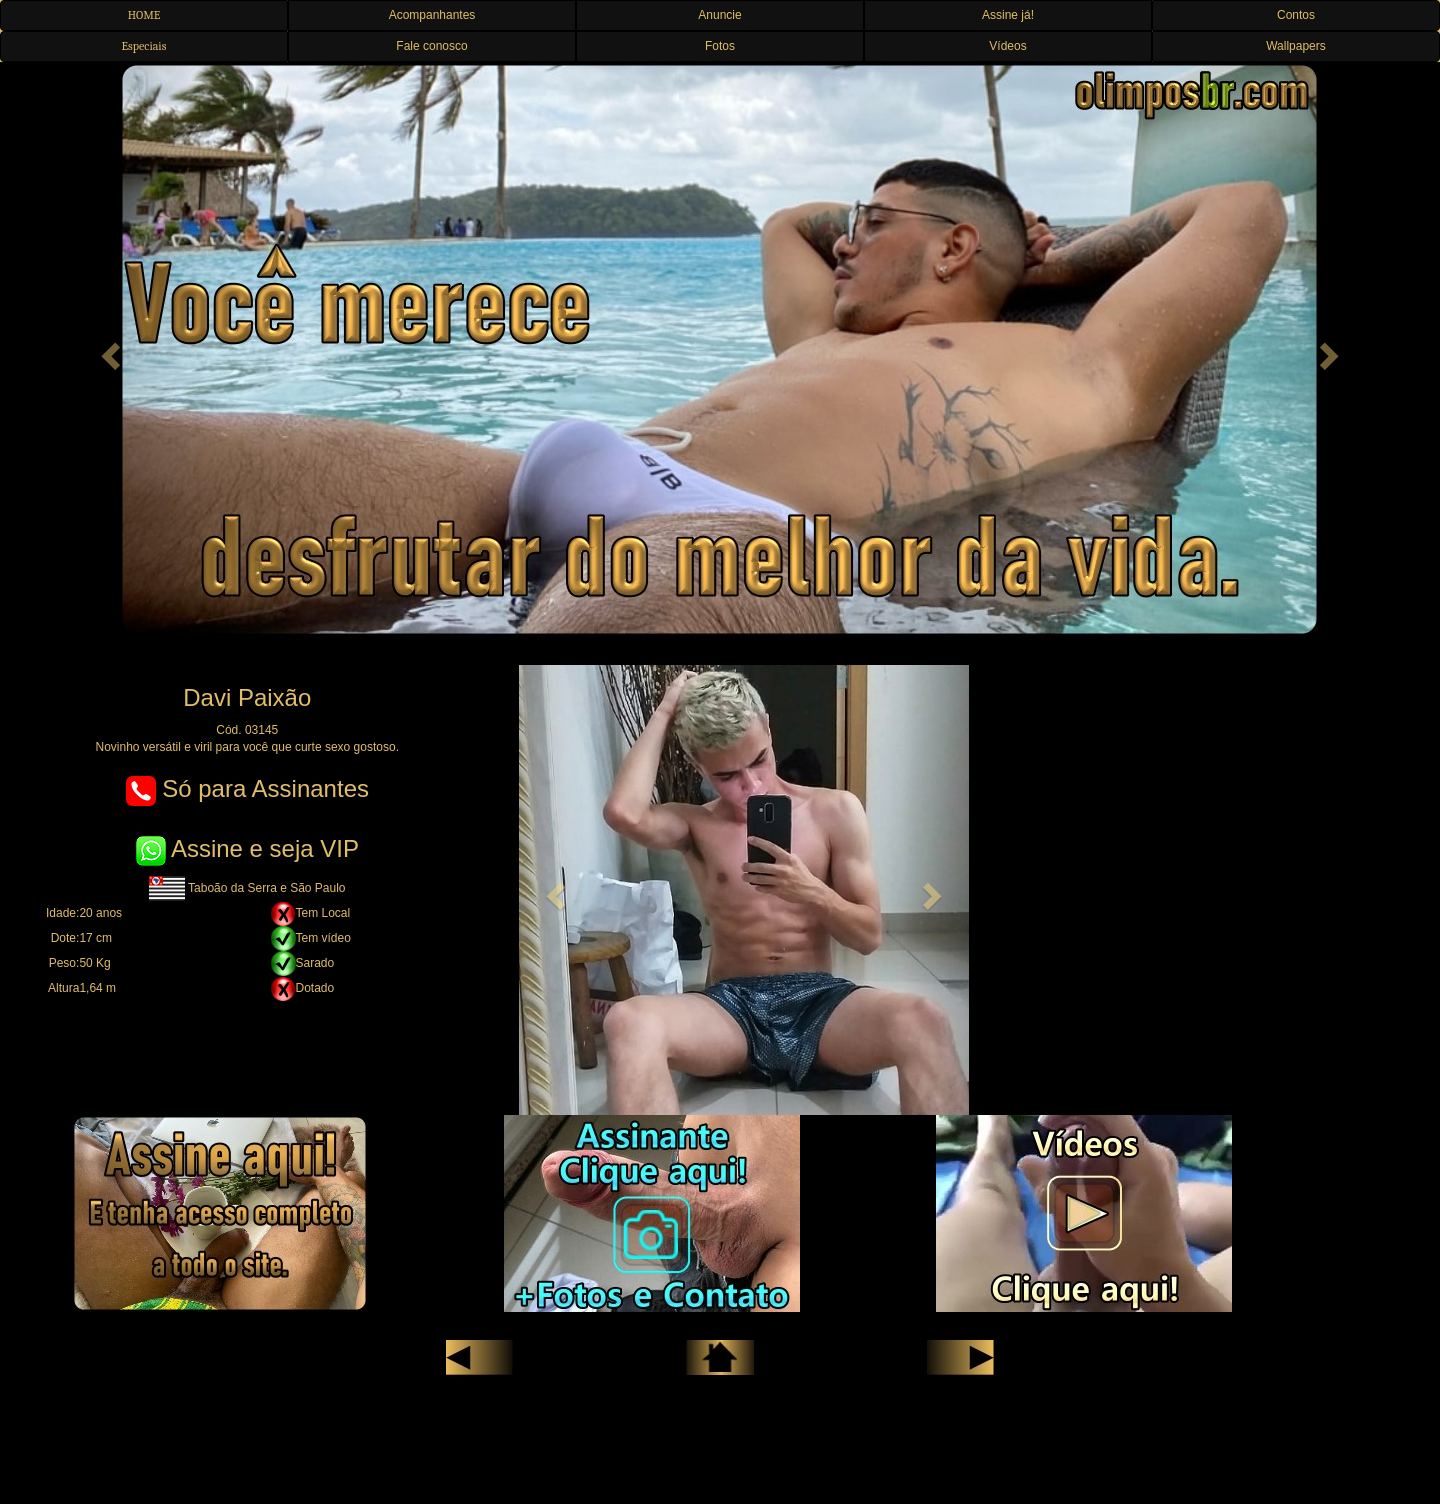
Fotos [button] (720, 46)
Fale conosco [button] (431, 46)
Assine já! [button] (1008, 15)
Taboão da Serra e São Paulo (247, 888)
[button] (108, 350)
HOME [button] (144, 15)
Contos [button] (1296, 15)
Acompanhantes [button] (432, 15)
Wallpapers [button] (1296, 46)
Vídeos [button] (1007, 46)
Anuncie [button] (719, 15)
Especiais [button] (144, 46)
